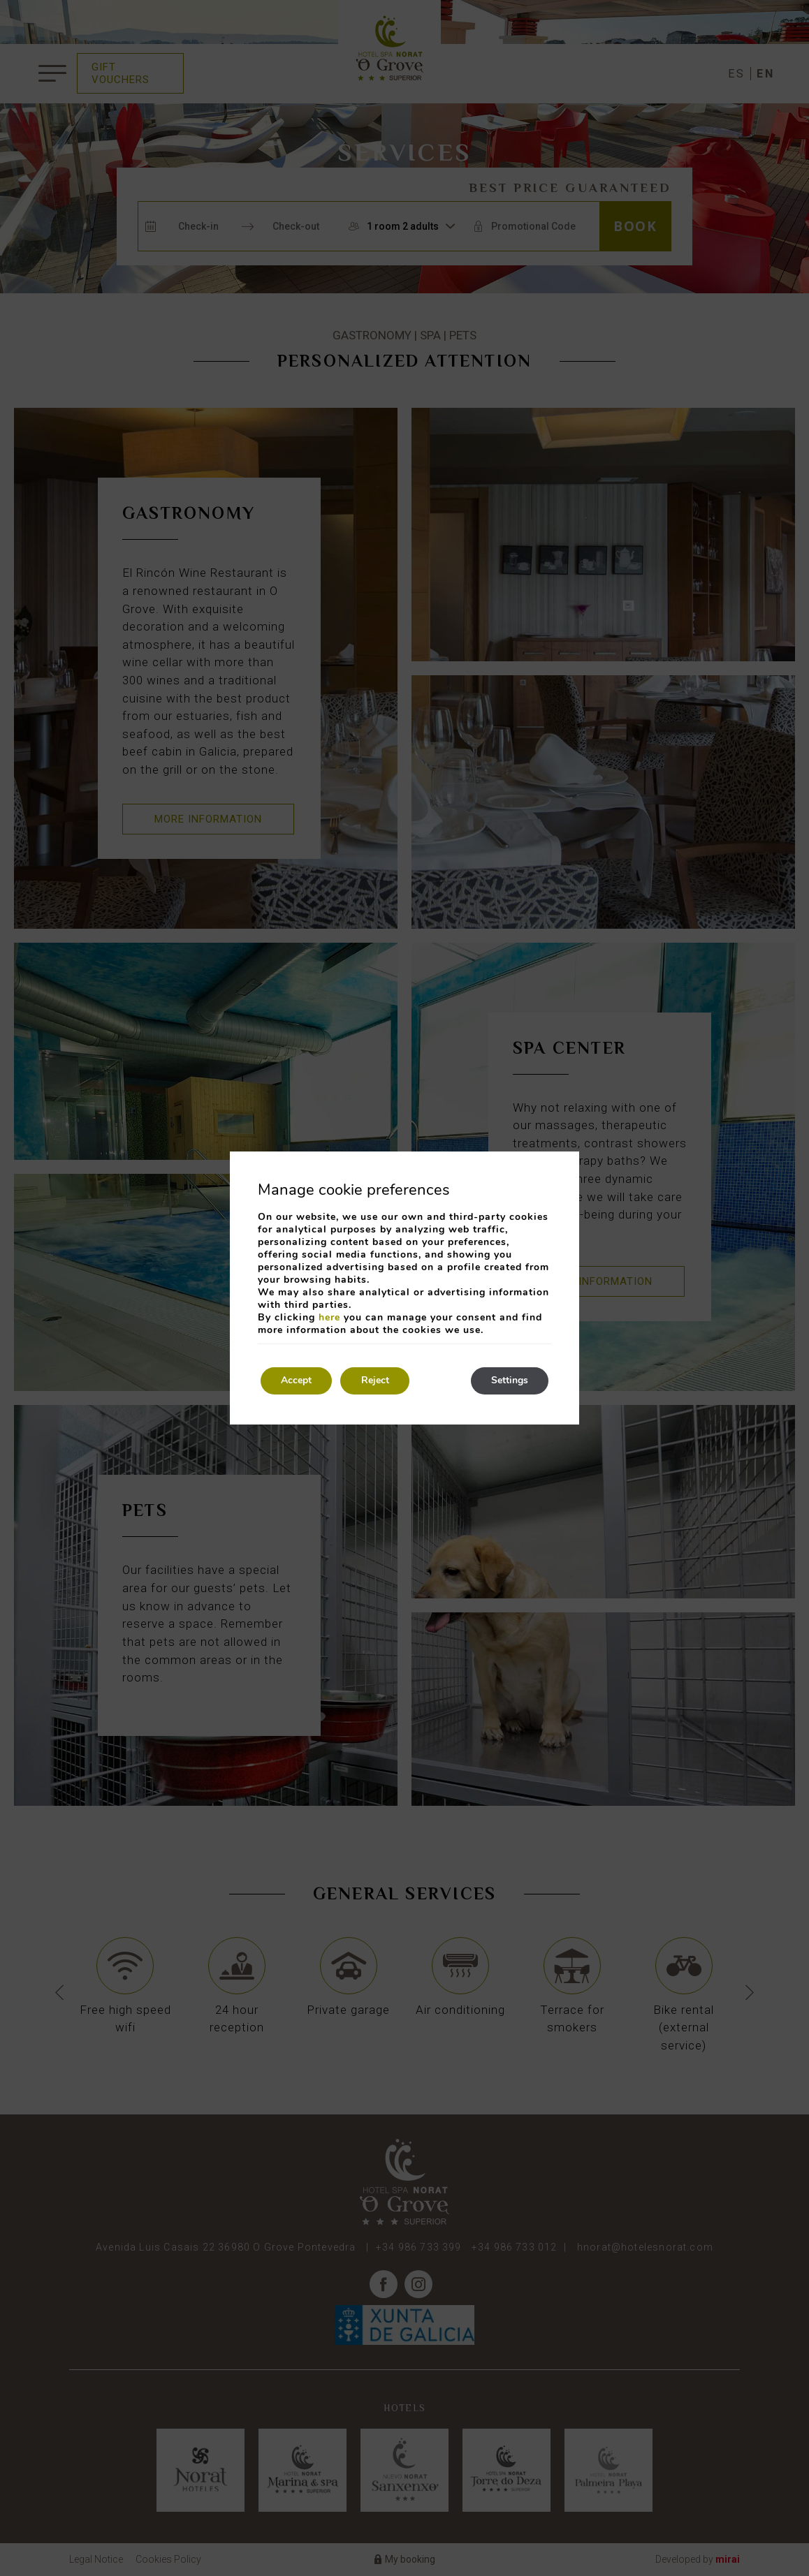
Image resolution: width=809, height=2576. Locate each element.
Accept (297, 1381)
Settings (508, 1381)
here (329, 1317)
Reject (377, 1381)
